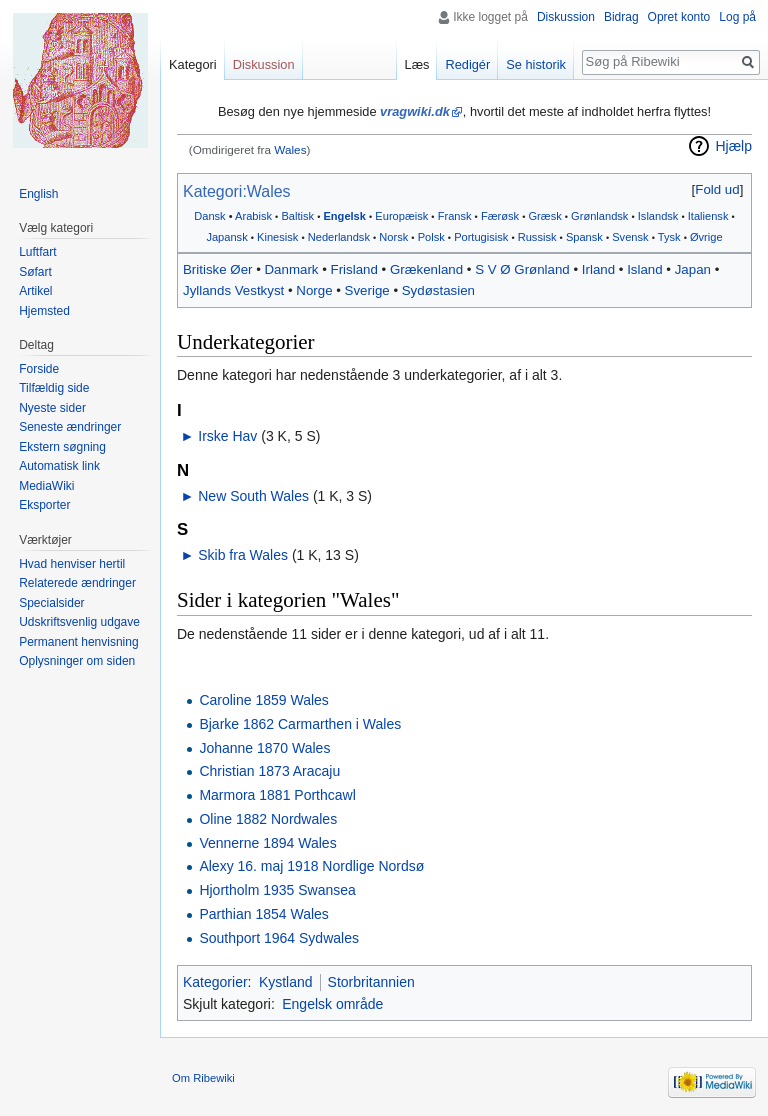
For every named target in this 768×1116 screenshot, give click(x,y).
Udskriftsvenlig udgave (79, 622)
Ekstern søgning (62, 447)
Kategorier (215, 982)
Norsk (393, 237)
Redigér (467, 64)
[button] (717, 189)
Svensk (630, 237)
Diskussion (566, 17)
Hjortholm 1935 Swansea (277, 890)
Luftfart (37, 252)
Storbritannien (371, 982)
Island (644, 269)
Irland (598, 269)
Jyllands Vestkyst (233, 290)
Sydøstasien (438, 290)
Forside (39, 369)
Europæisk (401, 216)
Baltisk (297, 216)
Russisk (537, 237)
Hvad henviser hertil (72, 564)
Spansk (584, 237)
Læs (417, 64)
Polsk (431, 237)
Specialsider (51, 603)
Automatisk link (59, 466)
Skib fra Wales (243, 555)
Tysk (669, 237)
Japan (693, 269)
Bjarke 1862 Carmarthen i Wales (300, 724)
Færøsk (500, 216)
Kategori (193, 64)
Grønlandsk (599, 216)
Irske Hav (227, 436)
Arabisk (253, 216)
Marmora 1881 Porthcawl (277, 795)
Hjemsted (44, 311)
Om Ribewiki (203, 1078)
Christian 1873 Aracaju (269, 771)
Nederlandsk (339, 237)
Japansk (226, 237)
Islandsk (658, 216)
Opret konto (679, 17)
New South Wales (253, 496)
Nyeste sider (52, 408)
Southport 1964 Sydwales (279, 938)
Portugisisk (481, 237)
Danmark (292, 269)
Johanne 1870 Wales (264, 748)
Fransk (455, 216)
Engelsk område (332, 1004)
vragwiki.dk (415, 111)
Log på (737, 17)
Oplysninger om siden (77, 661)
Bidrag (621, 17)
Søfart (35, 272)
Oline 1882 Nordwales (268, 819)
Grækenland (426, 269)
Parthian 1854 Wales (263, 914)
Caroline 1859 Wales (263, 700)
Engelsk (344, 216)
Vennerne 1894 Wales (267, 843)
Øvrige (706, 237)
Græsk (544, 216)
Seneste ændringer (70, 427)
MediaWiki (46, 486)
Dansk (209, 216)
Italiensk (708, 216)
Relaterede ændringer (77, 583)
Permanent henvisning (78, 642)
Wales (290, 149)
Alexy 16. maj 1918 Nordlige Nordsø (311, 866)
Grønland (541, 269)
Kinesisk (277, 237)
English (38, 194)
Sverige (367, 290)
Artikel (35, 291)
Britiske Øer (217, 269)
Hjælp (733, 146)
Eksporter (44, 505)
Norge (314, 290)
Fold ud (717, 189)
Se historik (536, 64)
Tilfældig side (54, 388)
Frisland (354, 269)
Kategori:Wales (237, 191)
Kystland (286, 982)
